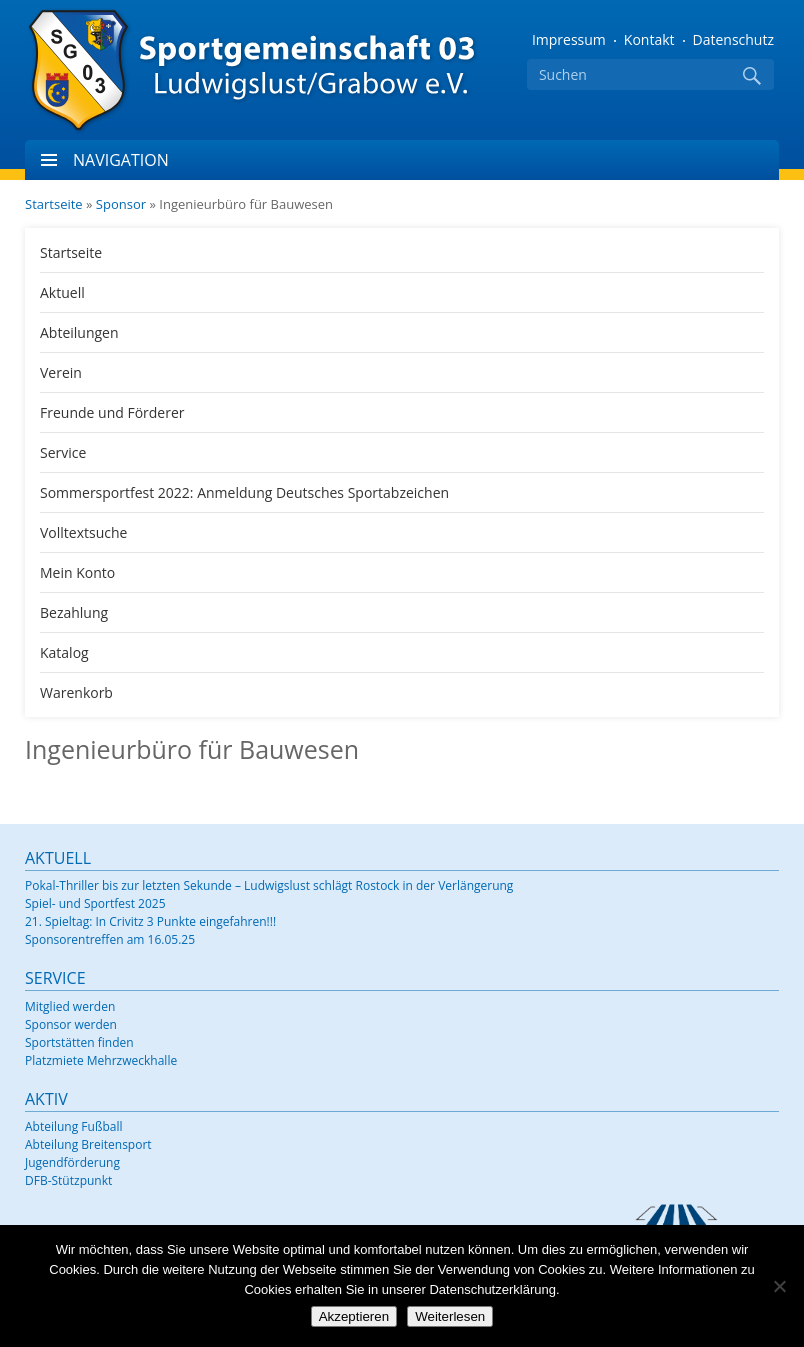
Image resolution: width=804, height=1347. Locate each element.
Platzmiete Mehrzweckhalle (101, 1060)
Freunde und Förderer (112, 412)
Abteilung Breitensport (88, 1144)
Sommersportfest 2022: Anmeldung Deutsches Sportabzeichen (244, 492)
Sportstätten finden (79, 1042)
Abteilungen (79, 332)
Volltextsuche (83, 532)
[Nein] (779, 1286)
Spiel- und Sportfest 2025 (95, 903)
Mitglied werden (70, 1006)
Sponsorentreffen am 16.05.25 (110, 939)
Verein (61, 372)
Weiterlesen (450, 1316)
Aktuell (62, 292)
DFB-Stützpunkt (68, 1180)
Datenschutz (733, 39)
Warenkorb (76, 692)
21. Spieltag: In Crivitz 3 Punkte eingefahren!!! (150, 921)
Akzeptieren (354, 1316)
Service (63, 452)
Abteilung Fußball (73, 1126)
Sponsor (121, 204)
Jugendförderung (72, 1162)
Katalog (64, 652)
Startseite (54, 204)
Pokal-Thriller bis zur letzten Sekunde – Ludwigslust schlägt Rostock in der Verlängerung (269, 885)
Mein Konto (77, 572)
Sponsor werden (71, 1024)
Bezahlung (74, 612)
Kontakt (649, 39)
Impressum (569, 39)
